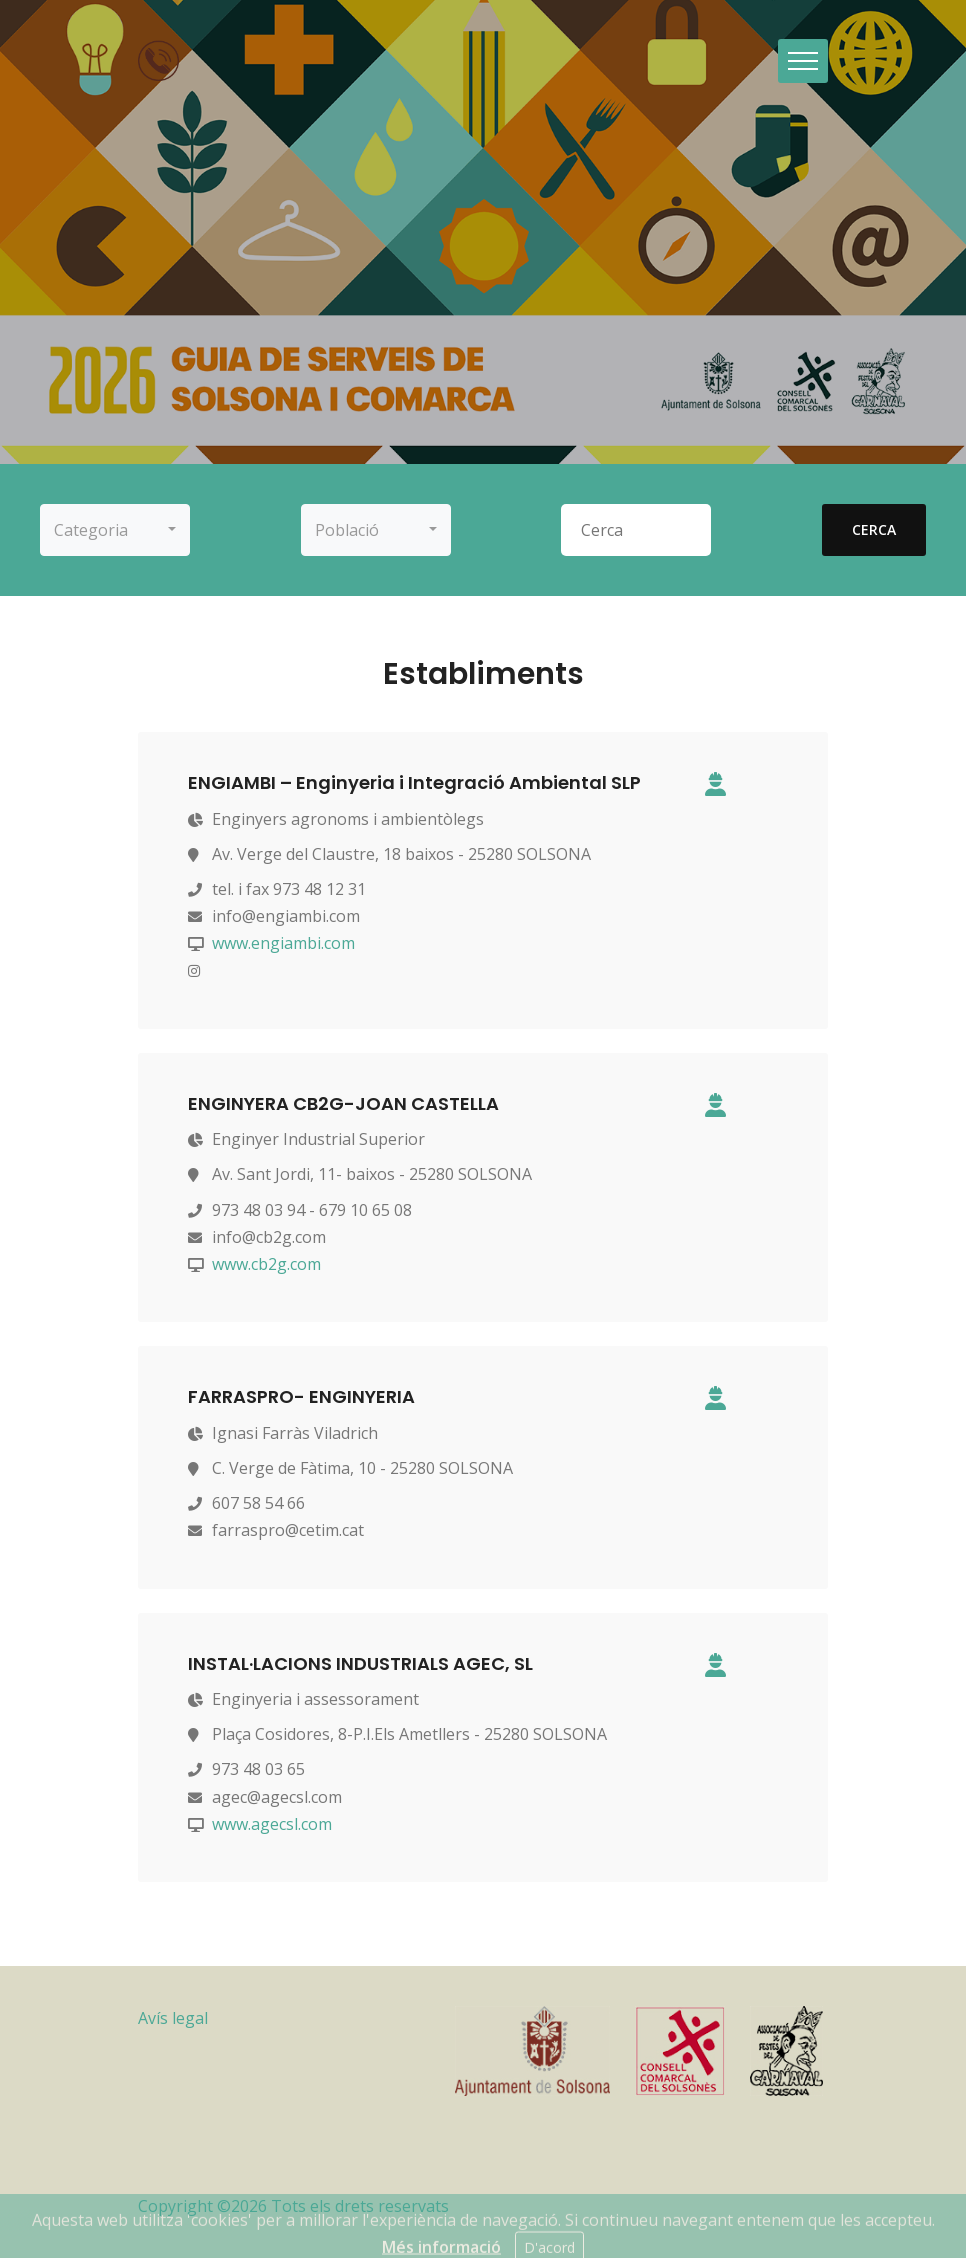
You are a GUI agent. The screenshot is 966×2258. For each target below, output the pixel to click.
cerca (874, 529)
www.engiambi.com (283, 943)
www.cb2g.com (266, 1264)
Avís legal (173, 2018)
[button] (115, 530)
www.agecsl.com (272, 1824)
